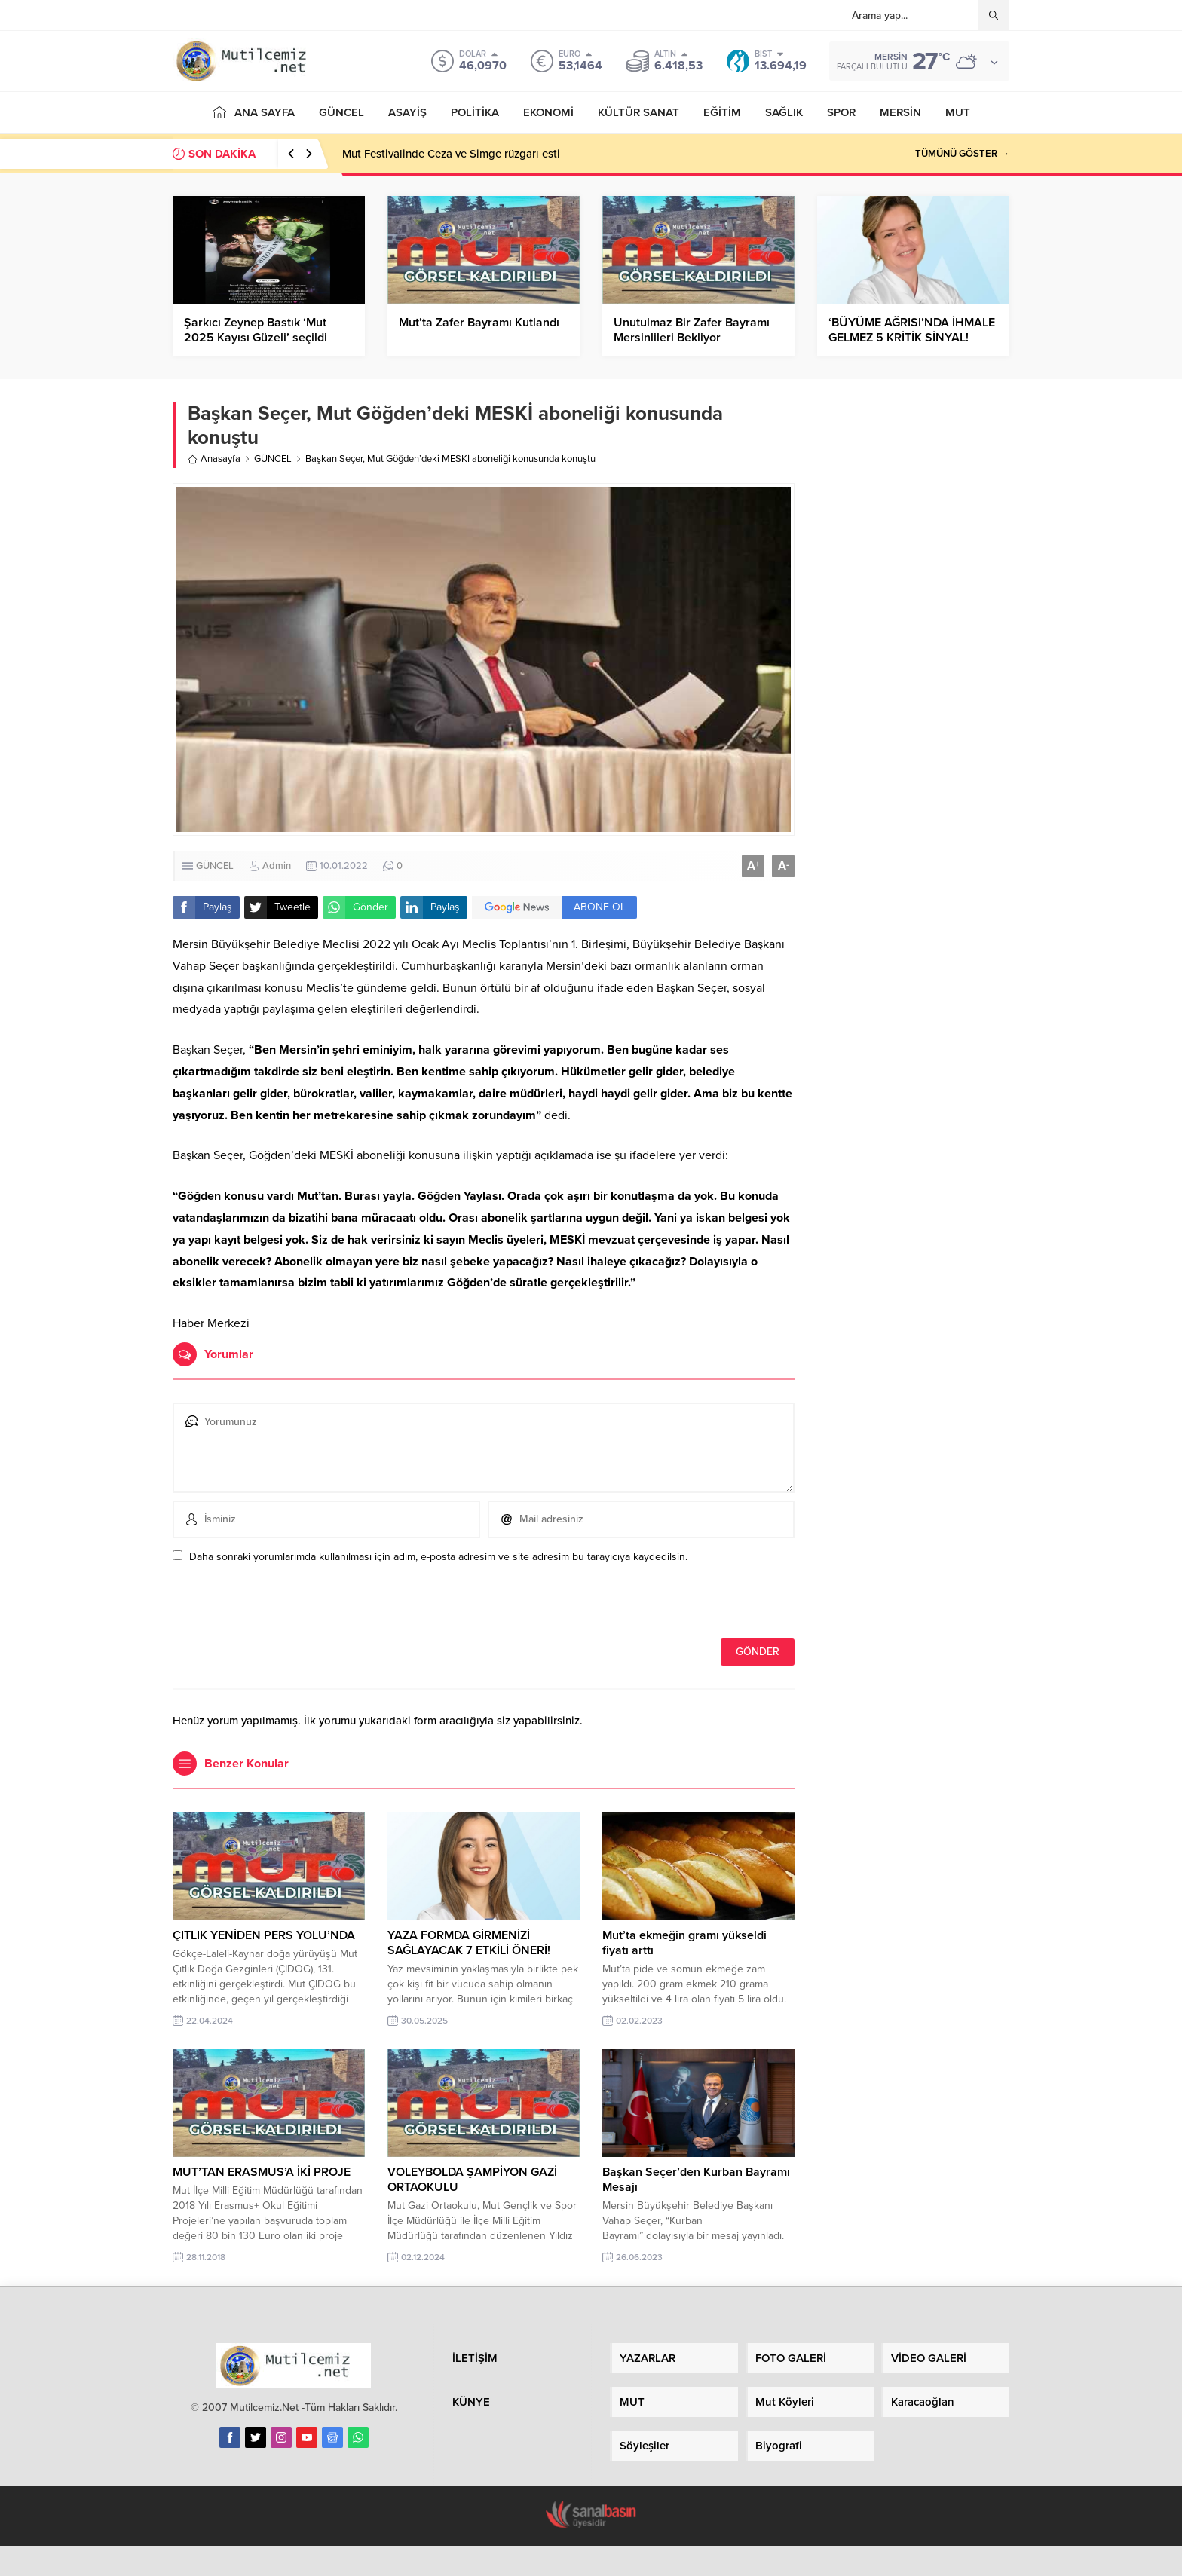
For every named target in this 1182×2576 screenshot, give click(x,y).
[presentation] (276, 1606)
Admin (276, 866)
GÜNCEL (273, 459)
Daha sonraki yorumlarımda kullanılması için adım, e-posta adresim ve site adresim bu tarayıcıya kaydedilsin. (438, 1556)
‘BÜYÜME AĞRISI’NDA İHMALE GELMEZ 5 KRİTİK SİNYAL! (911, 330)
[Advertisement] (913, 634)
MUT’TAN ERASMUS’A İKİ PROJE (262, 2172)
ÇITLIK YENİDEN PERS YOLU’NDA (264, 1935)
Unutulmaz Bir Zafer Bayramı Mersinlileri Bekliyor (692, 330)
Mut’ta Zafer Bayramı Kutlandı (479, 322)
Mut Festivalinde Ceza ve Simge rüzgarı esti (451, 154)
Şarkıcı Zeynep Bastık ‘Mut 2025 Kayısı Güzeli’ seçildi (255, 330)
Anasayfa (214, 459)
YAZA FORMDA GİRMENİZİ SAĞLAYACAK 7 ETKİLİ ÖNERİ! (468, 1943)
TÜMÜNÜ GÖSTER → (962, 154)
